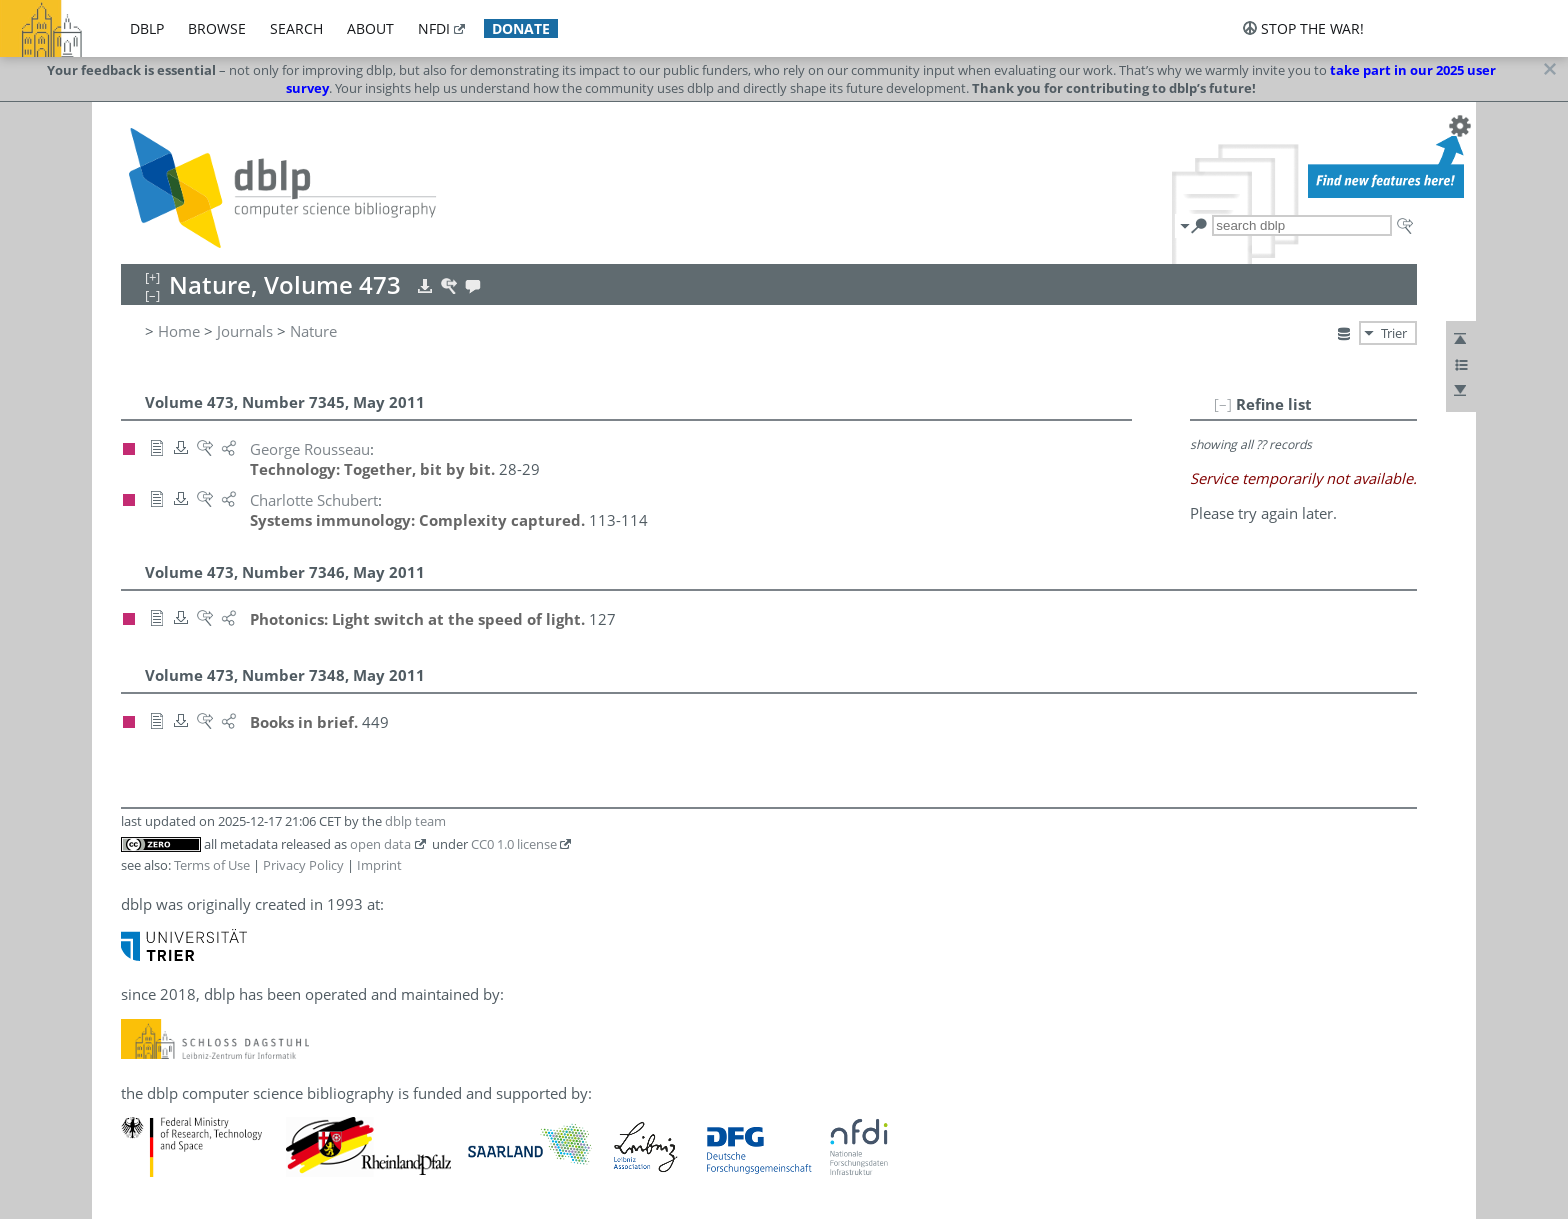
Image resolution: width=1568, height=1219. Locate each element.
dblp (147, 28)
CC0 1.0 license (514, 844)
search (296, 28)
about (370, 28)
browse (217, 28)
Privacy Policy (303, 865)
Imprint (379, 865)
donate (521, 28)
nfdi (434, 28)
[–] (1223, 404)
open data (380, 844)
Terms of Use (212, 865)
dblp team (415, 821)
